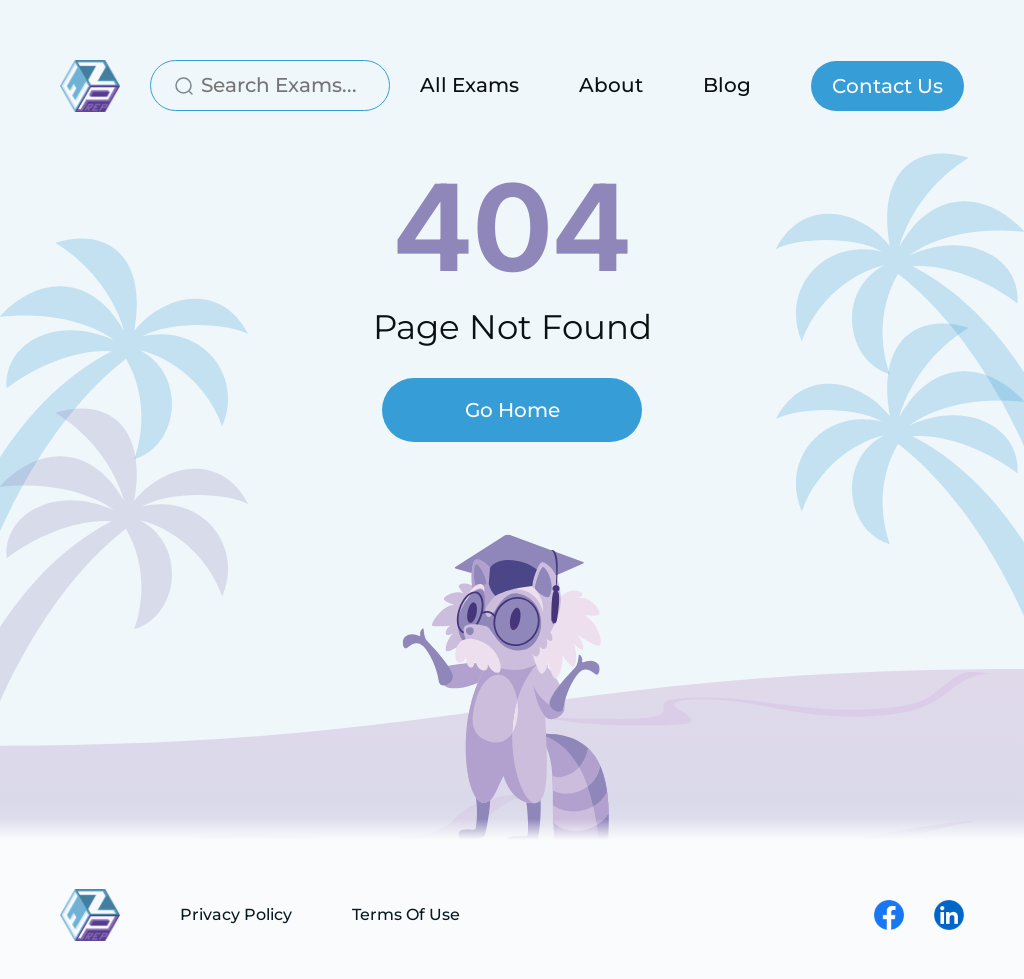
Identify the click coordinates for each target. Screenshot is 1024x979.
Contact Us (887, 86)
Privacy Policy (236, 914)
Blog (727, 85)
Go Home (512, 410)
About (611, 85)
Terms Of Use (406, 914)
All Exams (469, 85)
